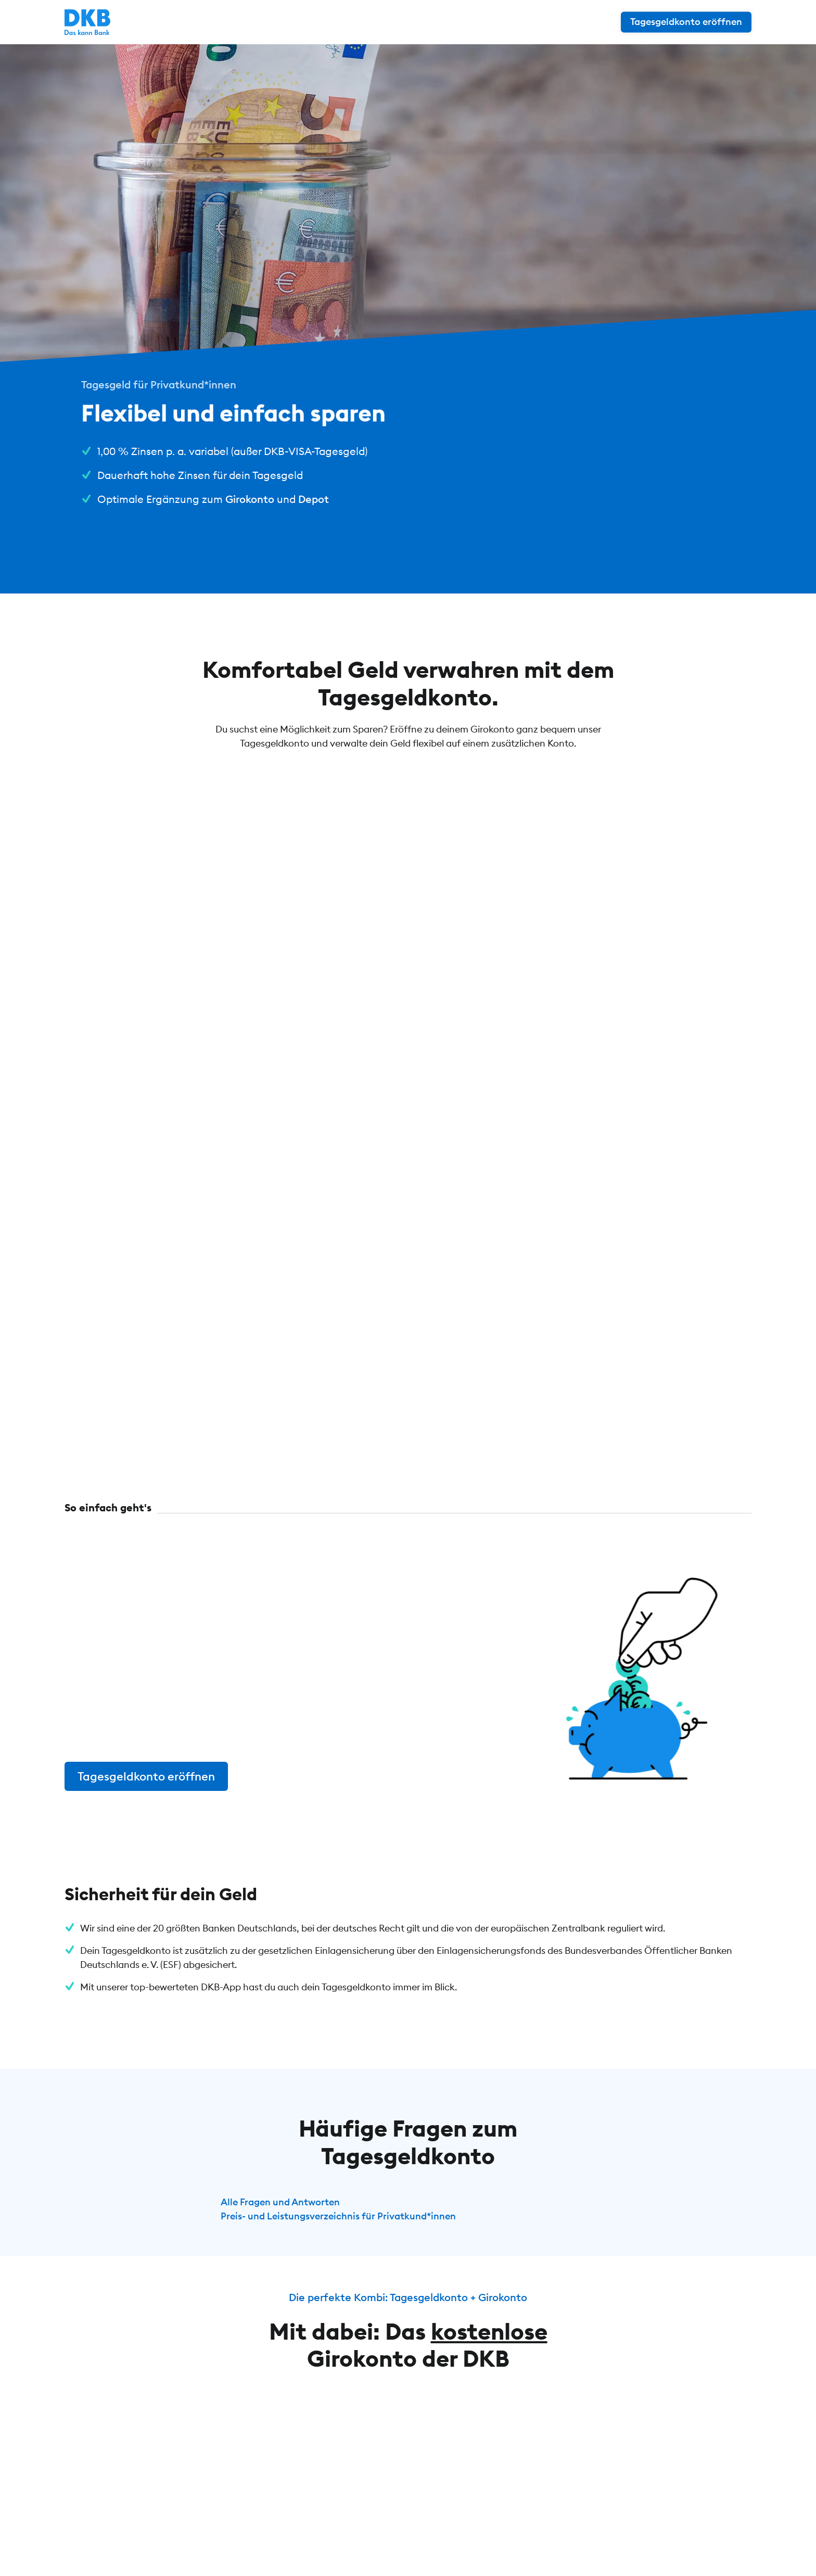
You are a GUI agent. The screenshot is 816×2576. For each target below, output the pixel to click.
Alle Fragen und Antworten (280, 2202)
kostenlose (489, 2331)
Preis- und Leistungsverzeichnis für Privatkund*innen (338, 2216)
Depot (313, 499)
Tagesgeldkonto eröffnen (146, 1776)
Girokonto (249, 499)
